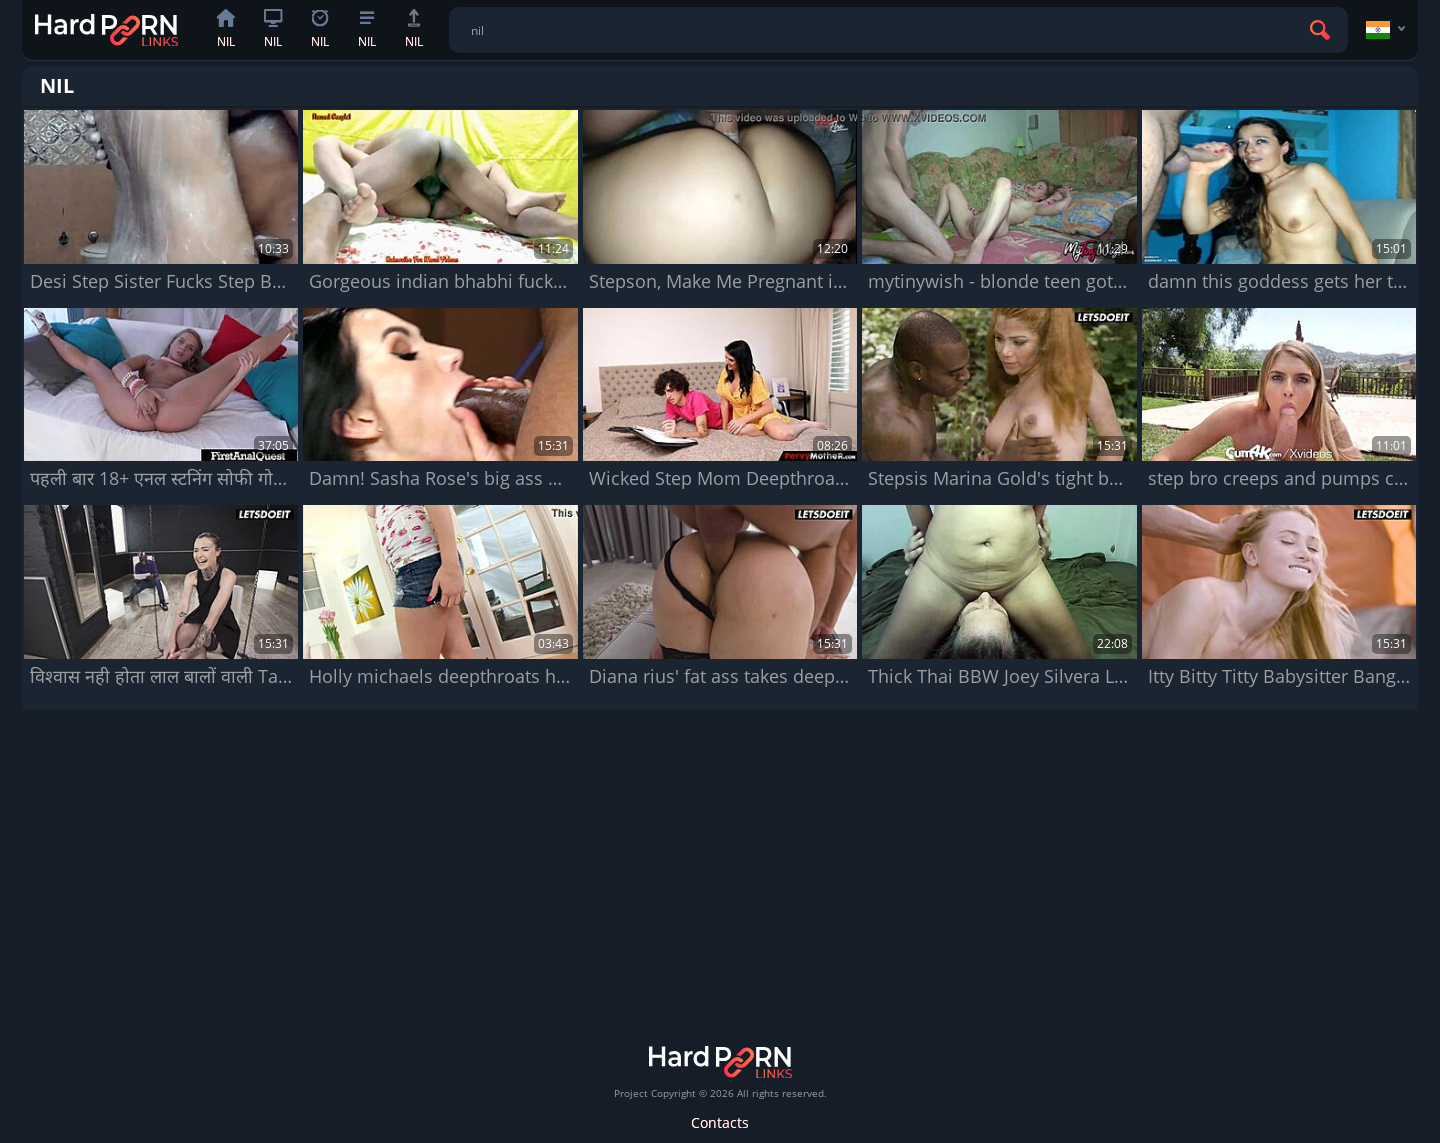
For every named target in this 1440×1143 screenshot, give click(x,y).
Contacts (720, 1122)
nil (226, 29)
